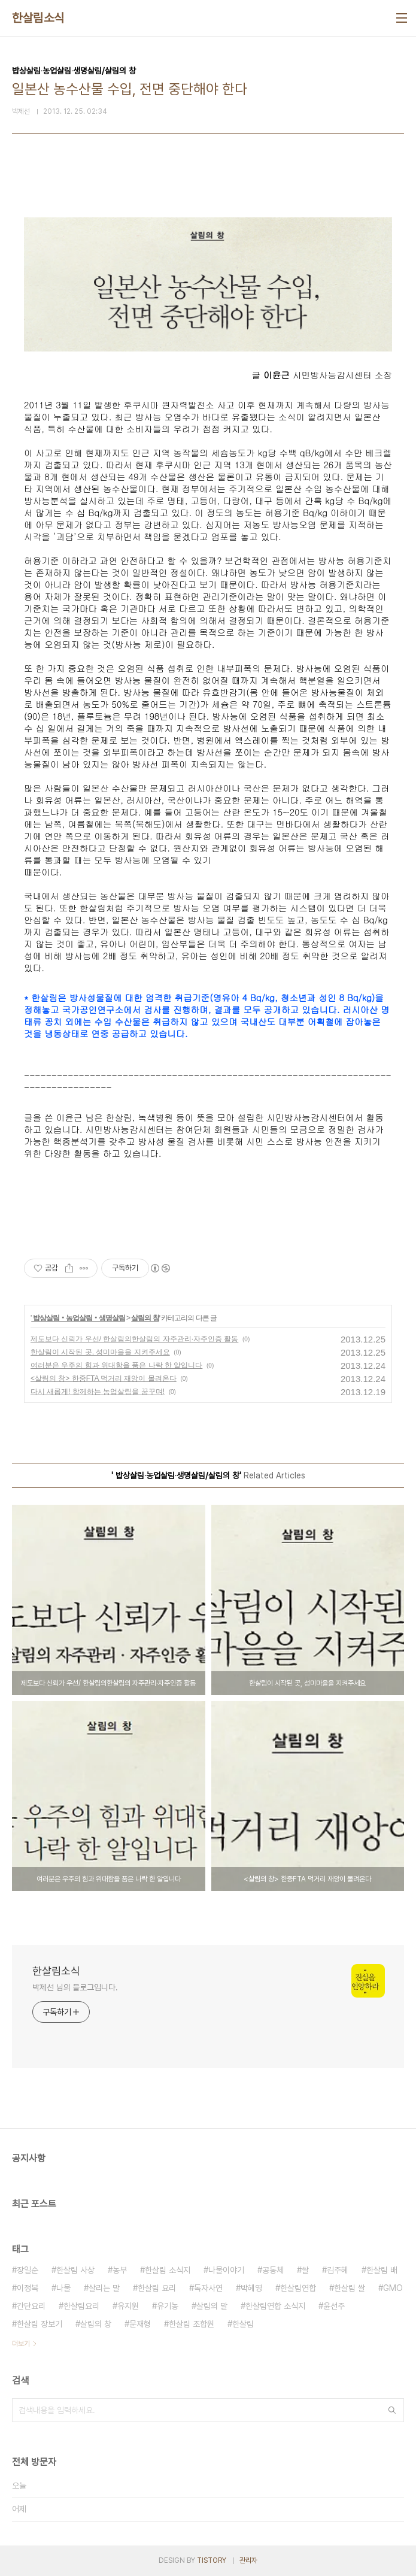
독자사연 (208, 2288)
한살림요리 (81, 2306)
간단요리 (31, 2306)
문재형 (140, 2324)
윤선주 (334, 2306)
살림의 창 (145, 1318)
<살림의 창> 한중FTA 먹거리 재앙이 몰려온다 (104, 1378)
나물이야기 (226, 2270)
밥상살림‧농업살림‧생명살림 (78, 1318)
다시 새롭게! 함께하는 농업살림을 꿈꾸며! (98, 1391)
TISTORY (211, 2560)
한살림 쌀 (349, 2288)
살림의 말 (211, 2306)
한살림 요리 (157, 2288)
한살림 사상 (75, 2270)
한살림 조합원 (191, 2324)
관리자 (248, 2560)
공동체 (273, 2270)
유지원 (128, 2306)
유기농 (167, 2306)
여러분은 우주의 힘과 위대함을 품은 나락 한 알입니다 (116, 1365)
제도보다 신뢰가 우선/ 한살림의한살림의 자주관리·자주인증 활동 (134, 1339)
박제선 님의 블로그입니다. (75, 1987)
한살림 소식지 (167, 2270)
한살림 (243, 2324)
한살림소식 (38, 18)
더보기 (21, 2343)
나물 (63, 2288)
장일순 (27, 2270)
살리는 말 (104, 2288)
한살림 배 (381, 2270)
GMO (393, 2288)
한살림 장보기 (39, 2324)
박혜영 (251, 2288)
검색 (392, 2410)
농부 (120, 2270)
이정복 (27, 2288)
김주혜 (337, 2270)
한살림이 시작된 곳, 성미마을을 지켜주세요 (100, 1352)
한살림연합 (298, 2288)
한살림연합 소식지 (275, 2306)
